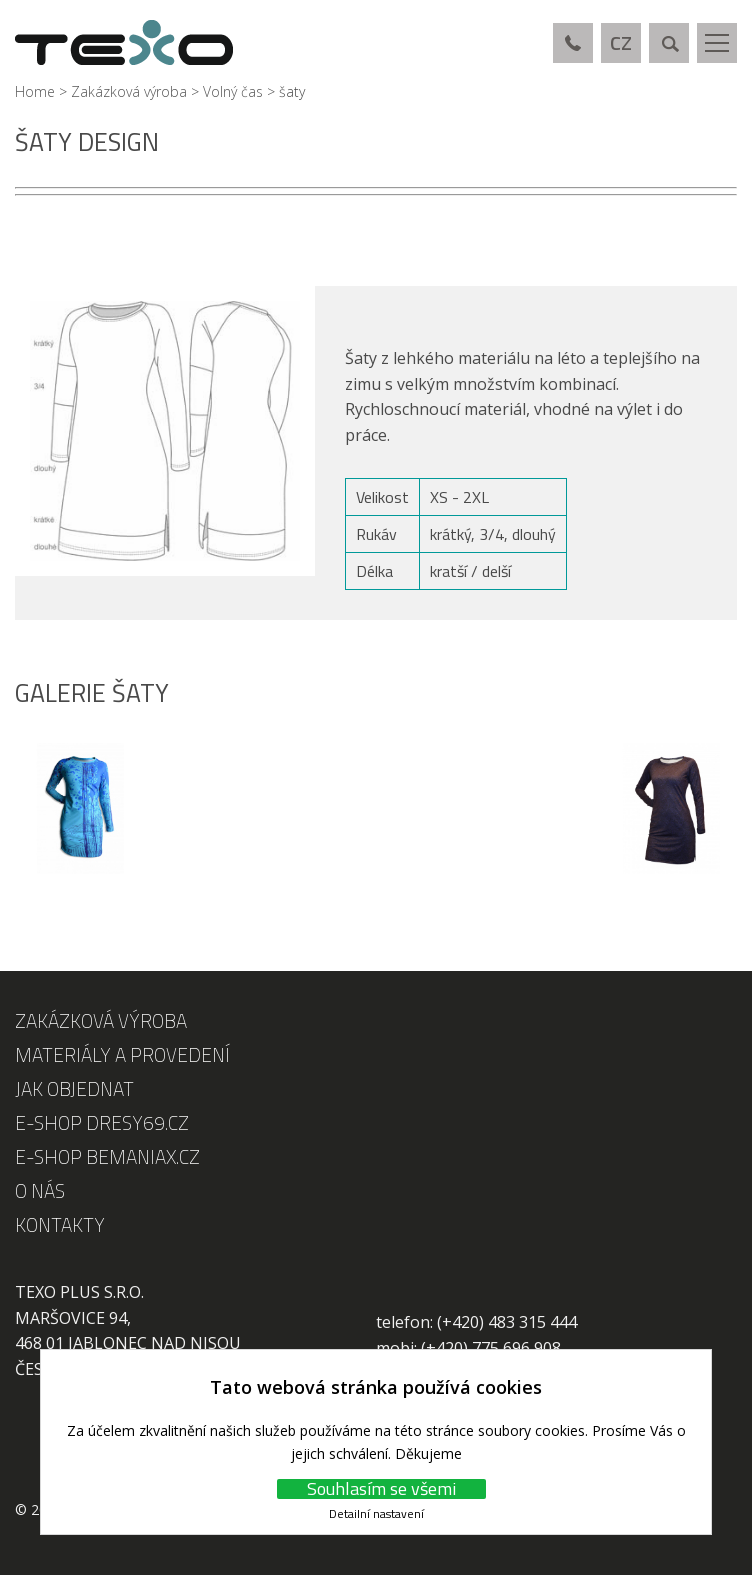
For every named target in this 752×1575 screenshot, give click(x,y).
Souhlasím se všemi (381, 1489)
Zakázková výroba (129, 91)
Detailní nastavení (376, 1514)
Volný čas (233, 91)
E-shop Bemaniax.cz (107, 1156)
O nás (40, 1190)
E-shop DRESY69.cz (102, 1122)
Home (35, 91)
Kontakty (60, 1224)
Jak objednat (74, 1088)
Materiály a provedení (122, 1054)
